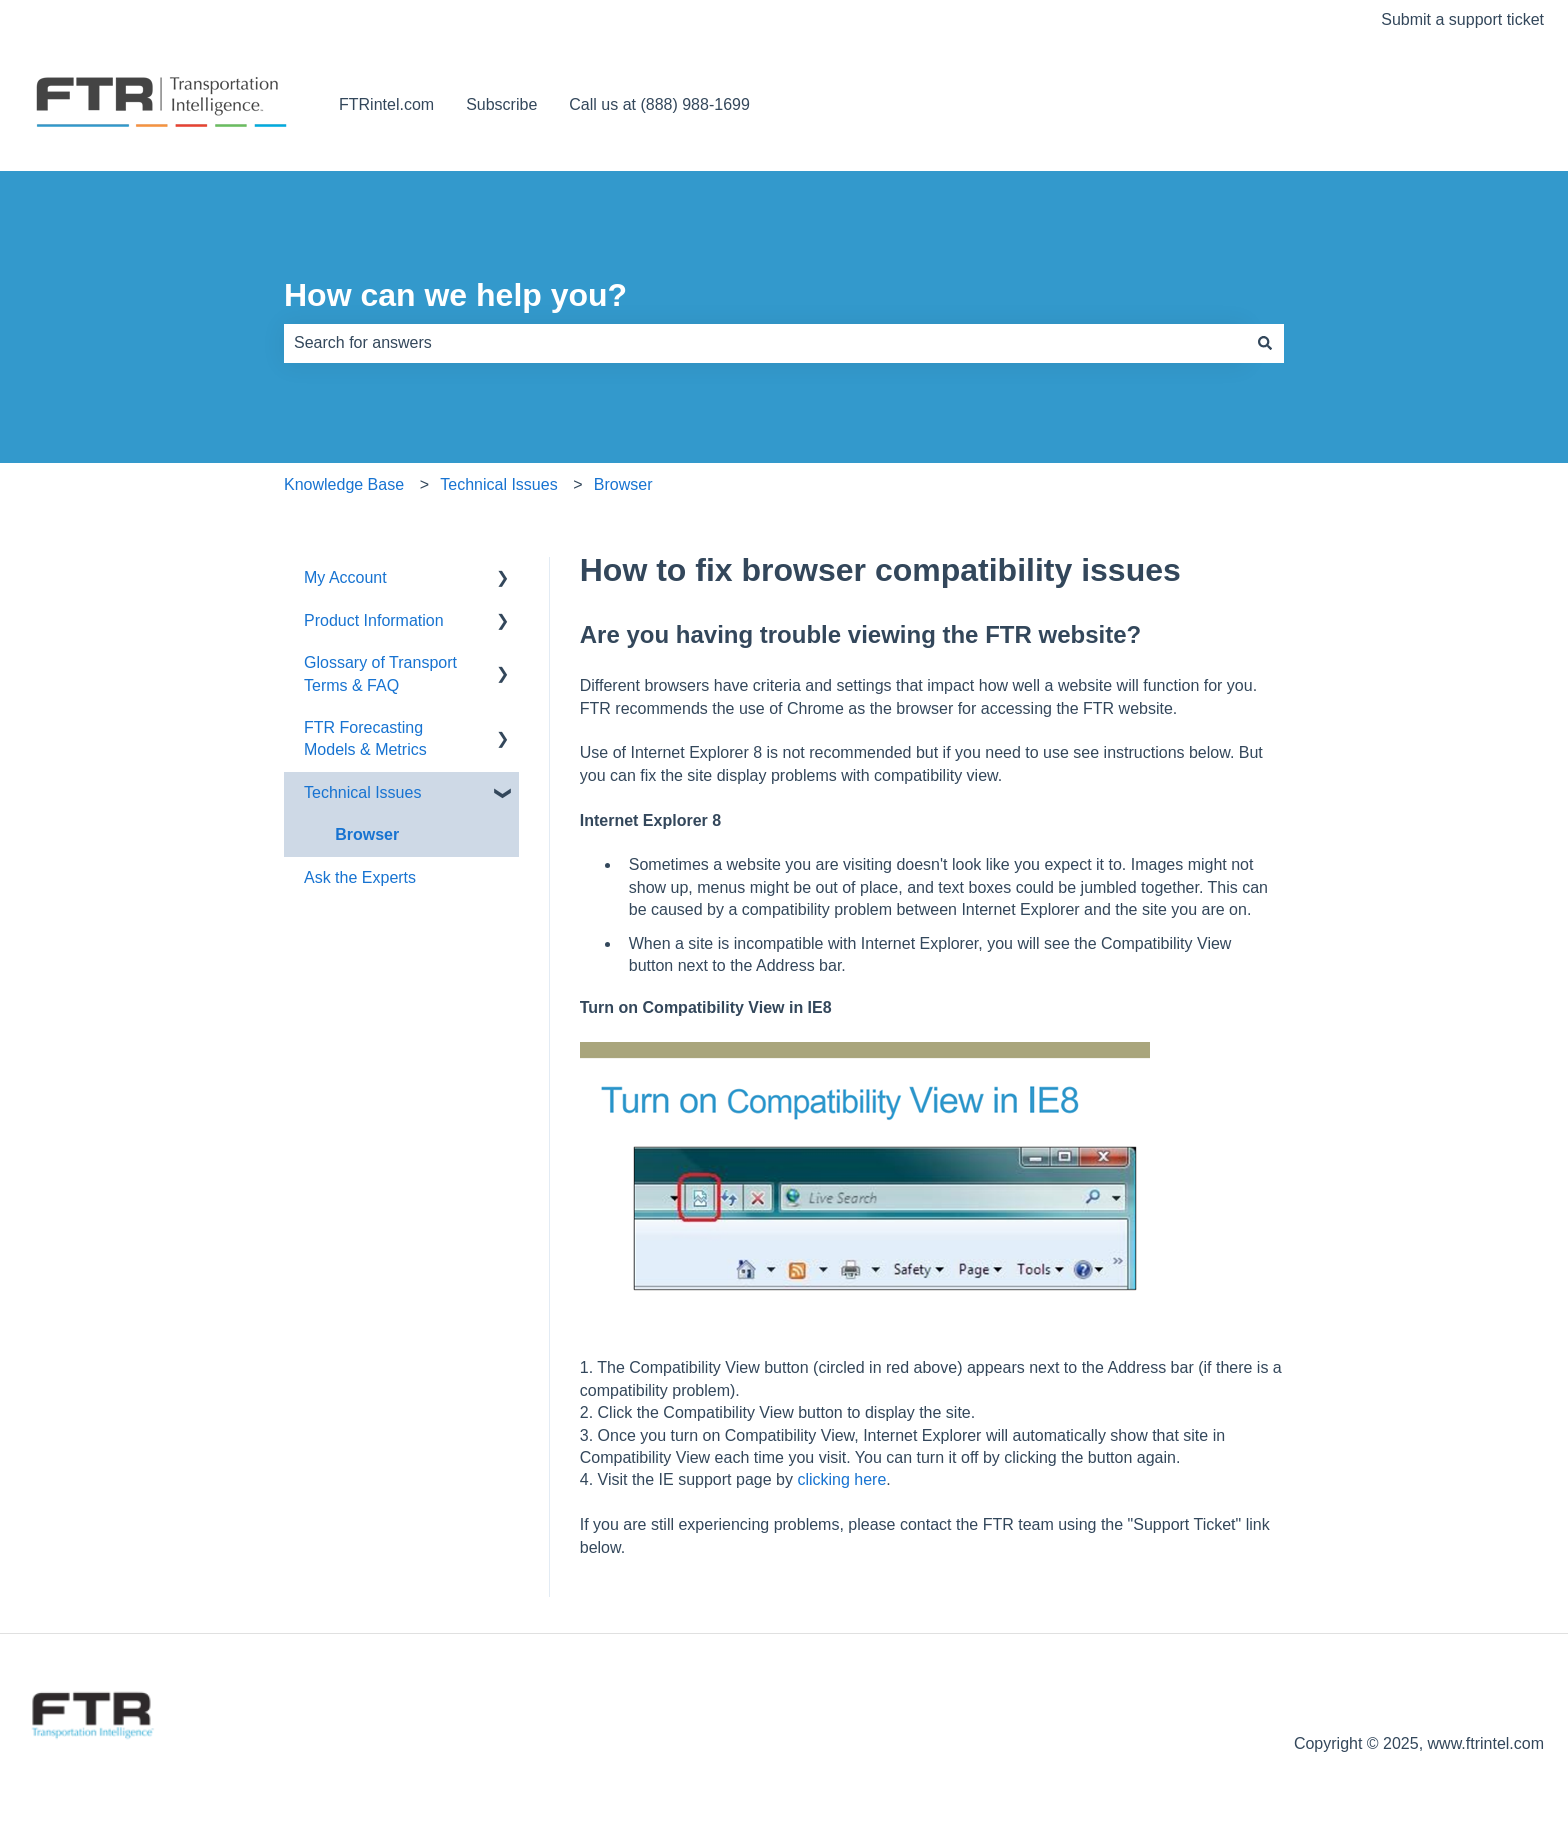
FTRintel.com (386, 104)
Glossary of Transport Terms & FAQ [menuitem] (380, 673)
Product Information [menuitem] (374, 620)
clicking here (841, 1479)
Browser (623, 484)
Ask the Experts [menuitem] (360, 877)
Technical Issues (498, 484)
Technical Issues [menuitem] (362, 792)
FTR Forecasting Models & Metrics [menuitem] (365, 738)
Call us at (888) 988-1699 (659, 104)
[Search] (1265, 343)
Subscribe (501, 104)
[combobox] (765, 343)
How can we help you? (455, 295)
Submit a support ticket (1462, 19)
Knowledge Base (344, 484)
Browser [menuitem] (367, 834)
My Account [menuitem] (345, 577)
